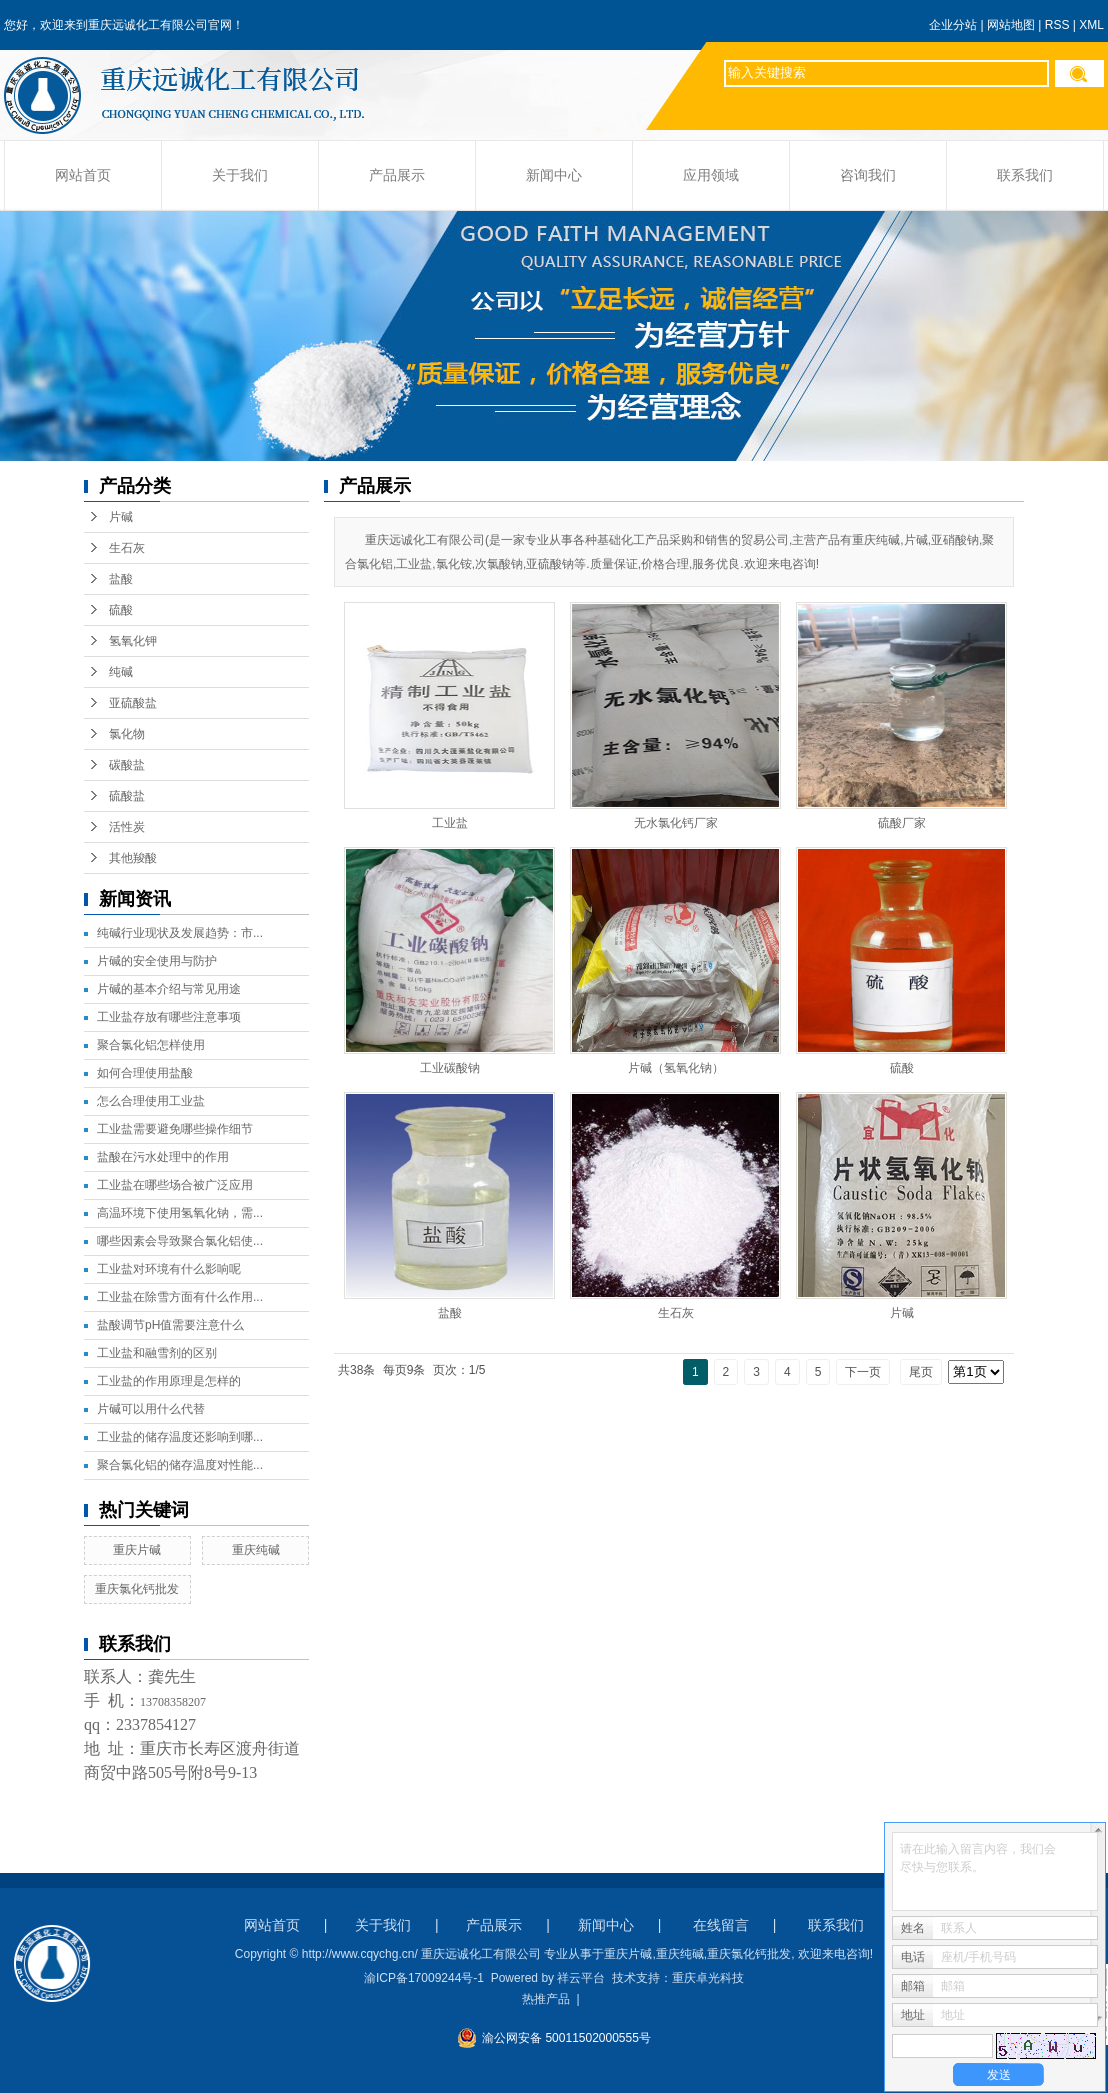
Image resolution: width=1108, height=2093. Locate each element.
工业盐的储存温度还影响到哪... (180, 1437)
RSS (1057, 25)
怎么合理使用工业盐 (151, 1101)
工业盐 (450, 823)
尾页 (921, 1372)
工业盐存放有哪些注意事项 (169, 1017)
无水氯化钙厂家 (676, 823)
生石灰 (127, 548)
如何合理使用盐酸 (145, 1073)
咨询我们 (868, 175)
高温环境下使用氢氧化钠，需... (180, 1213)
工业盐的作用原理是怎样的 (169, 1381)
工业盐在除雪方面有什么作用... (180, 1297)
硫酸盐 (127, 796)
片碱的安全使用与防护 (157, 961)
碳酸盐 (127, 765)
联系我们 (1025, 175)
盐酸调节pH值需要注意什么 (170, 1325)
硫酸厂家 (902, 823)
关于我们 (240, 175)
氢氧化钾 (133, 641)
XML (1091, 25)
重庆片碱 (137, 1550)
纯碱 (121, 672)
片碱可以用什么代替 (151, 1409)
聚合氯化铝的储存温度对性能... (180, 1465)
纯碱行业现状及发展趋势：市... (180, 933)
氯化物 (127, 734)
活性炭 (127, 827)
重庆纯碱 (256, 1550)
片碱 (121, 517)
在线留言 (721, 1925)
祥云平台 (581, 1978)
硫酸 (121, 610)
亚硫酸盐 (133, 703)
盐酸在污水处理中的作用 (163, 1157)
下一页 (863, 1372)
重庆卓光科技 (708, 1978)
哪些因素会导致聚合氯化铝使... (180, 1241)
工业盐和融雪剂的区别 (157, 1353)
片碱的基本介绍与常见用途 (169, 989)
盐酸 (121, 579)
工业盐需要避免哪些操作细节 (175, 1129)
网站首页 (83, 175)
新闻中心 (554, 175)
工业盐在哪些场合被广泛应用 (175, 1185)
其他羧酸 (133, 858)
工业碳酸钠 (450, 1068)
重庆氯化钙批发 (137, 1589)
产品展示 (397, 175)
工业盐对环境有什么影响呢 (169, 1269)
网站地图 (1011, 25)
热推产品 (546, 1999)
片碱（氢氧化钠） (676, 1068)
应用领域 (711, 175)
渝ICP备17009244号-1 (424, 1978)
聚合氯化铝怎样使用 (151, 1045)
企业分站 (953, 25)
